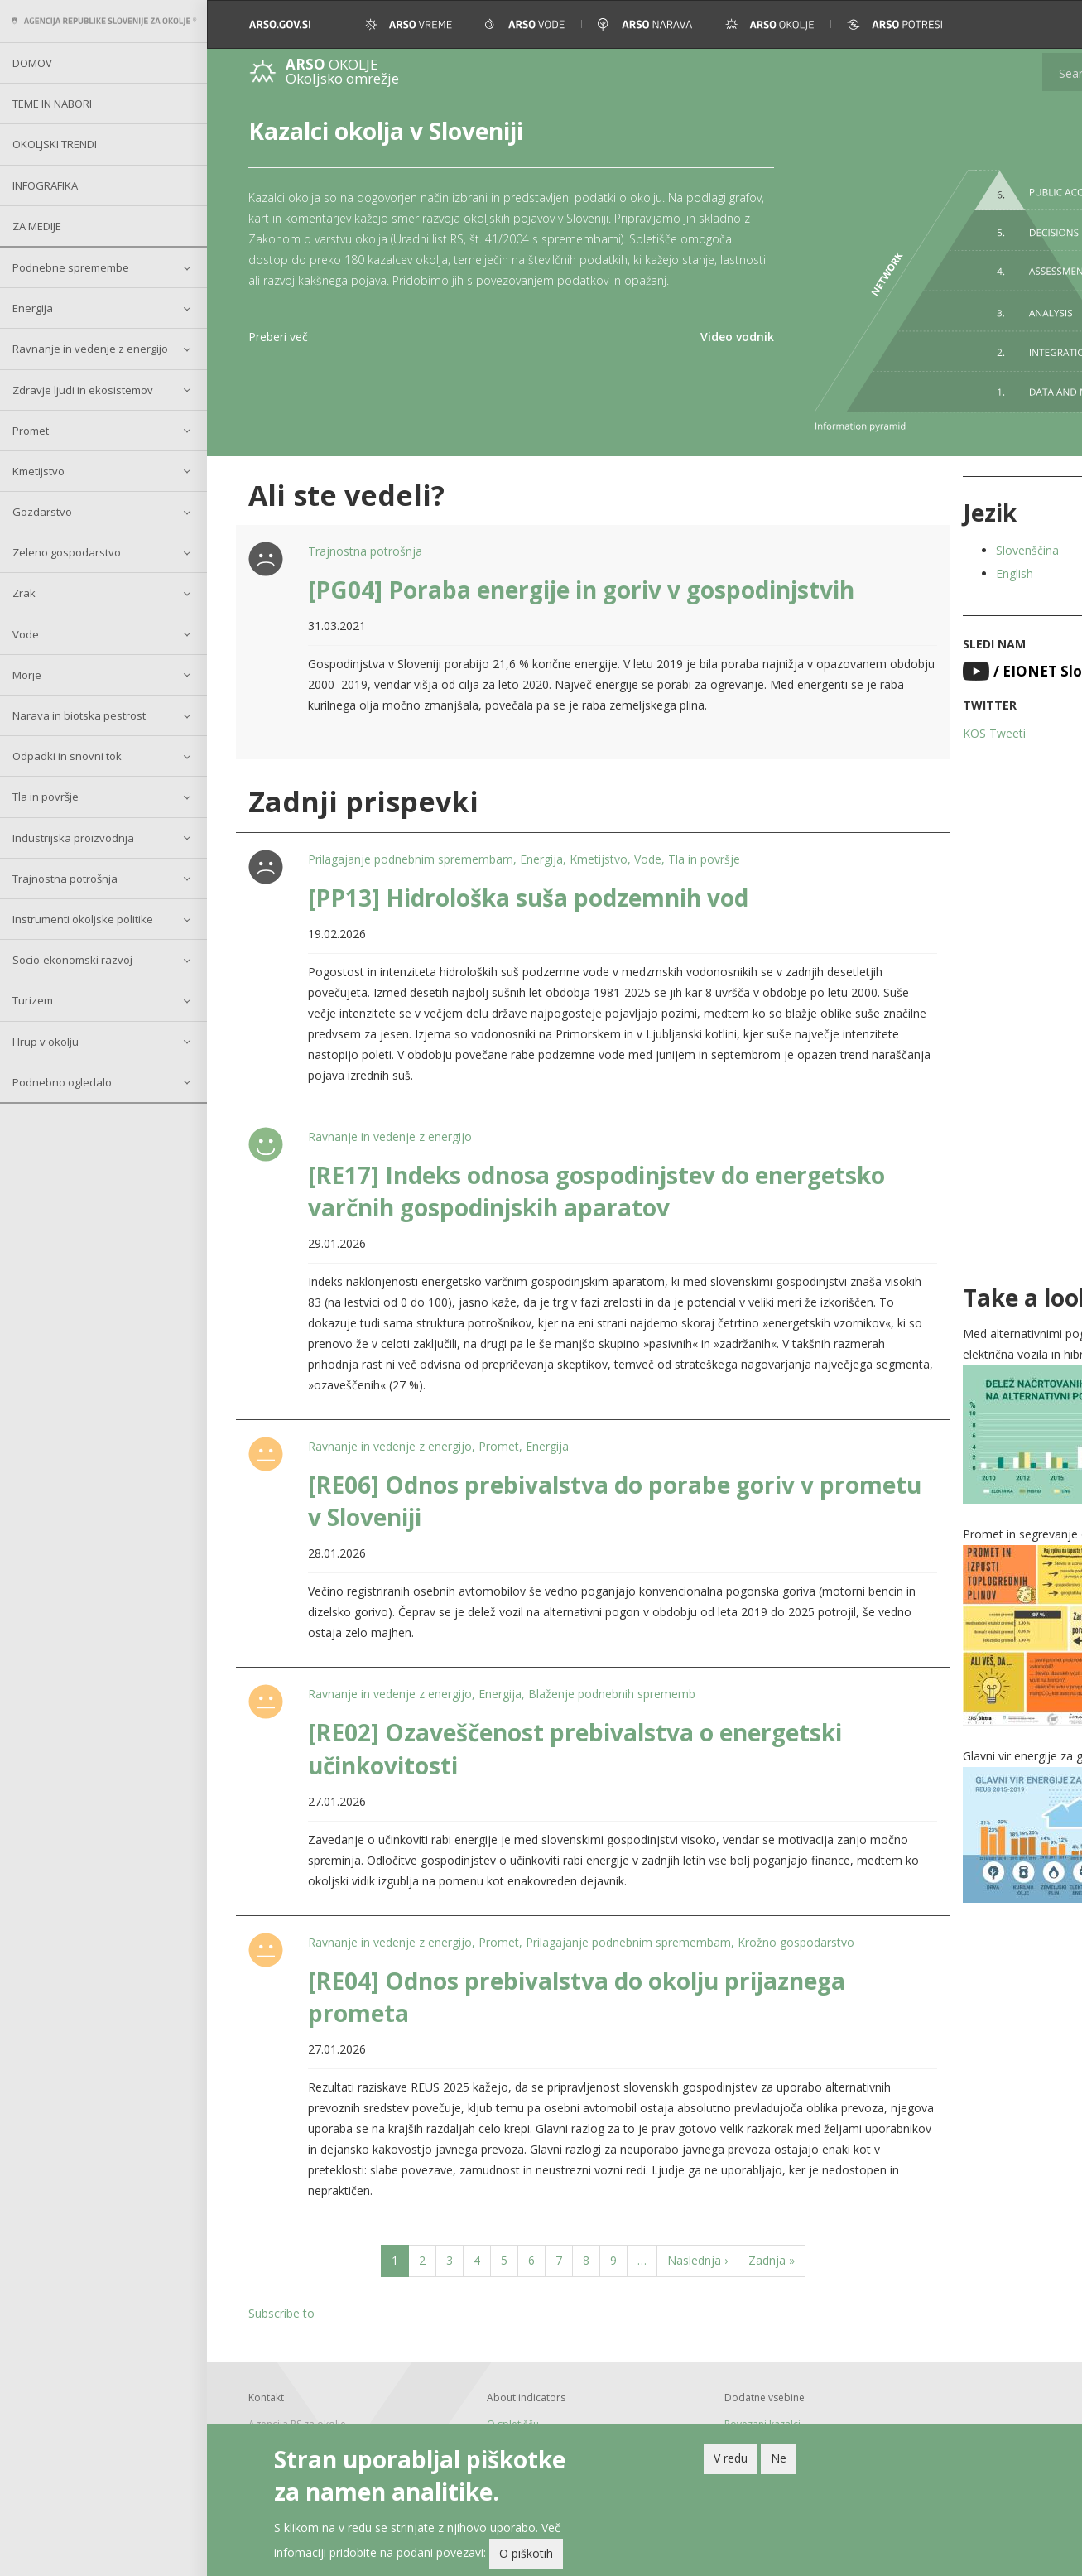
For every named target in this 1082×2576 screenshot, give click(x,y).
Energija (32, 308)
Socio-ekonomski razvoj (72, 959)
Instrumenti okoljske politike (82, 919)
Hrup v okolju (45, 1041)
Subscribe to (281, 2296)
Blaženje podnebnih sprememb (605, 1678)
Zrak (24, 592)
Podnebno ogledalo (62, 1082)
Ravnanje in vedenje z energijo (90, 348)
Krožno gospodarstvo (789, 1925)
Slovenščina (947, 513)
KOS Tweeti (914, 696)
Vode (25, 634)
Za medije (36, 226)
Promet (30, 430)
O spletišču (486, 2407)
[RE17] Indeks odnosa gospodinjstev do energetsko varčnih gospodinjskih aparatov (550, 1174)
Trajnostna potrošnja (65, 878)
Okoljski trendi (54, 144)
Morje (26, 674)
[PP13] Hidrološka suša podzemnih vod (521, 881)
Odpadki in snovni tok (67, 756)
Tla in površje (45, 796)
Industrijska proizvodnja (73, 838)
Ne (778, 2458)
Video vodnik (668, 357)
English (935, 536)
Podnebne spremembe (70, 267)
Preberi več (278, 357)
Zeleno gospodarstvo (66, 552)
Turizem (32, 1000)
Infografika (45, 185)
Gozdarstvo (42, 511)
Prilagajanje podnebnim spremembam (404, 842)
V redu (731, 2458)
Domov (32, 62)
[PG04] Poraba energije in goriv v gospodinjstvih (574, 552)
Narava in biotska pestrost (79, 715)
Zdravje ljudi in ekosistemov (82, 390)
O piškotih (526, 2554)
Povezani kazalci (709, 2407)
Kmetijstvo (38, 471)
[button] (1047, 24)
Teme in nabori (52, 103)
